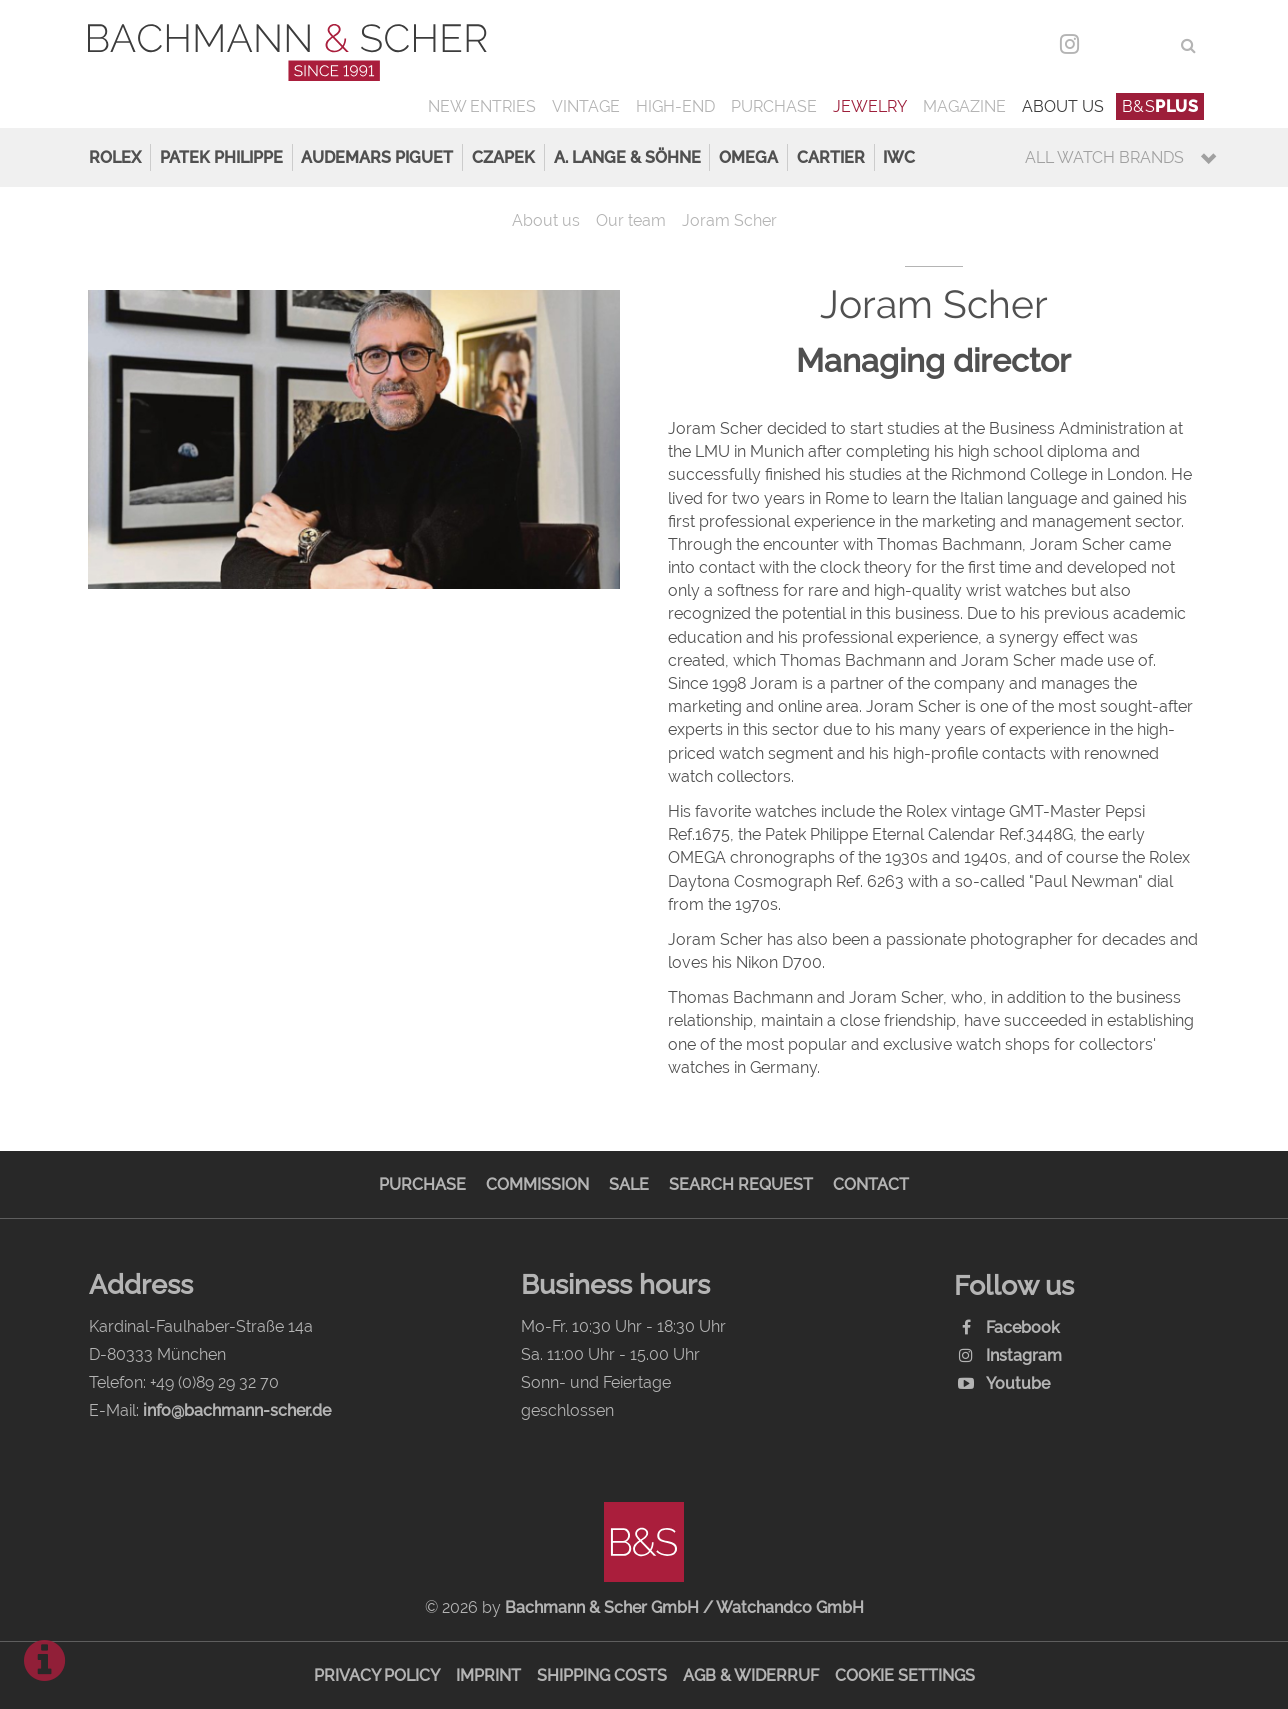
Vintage (586, 106)
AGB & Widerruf (751, 1675)
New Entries (482, 106)
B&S (1160, 106)
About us (1063, 106)
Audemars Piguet (377, 157)
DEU (1111, 45)
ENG (1152, 45)
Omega (748, 157)
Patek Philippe (221, 157)
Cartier (831, 157)
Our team (631, 220)
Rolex (115, 157)
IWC (899, 157)
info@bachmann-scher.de (237, 1410)
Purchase (774, 106)
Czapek (503, 157)
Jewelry (870, 106)
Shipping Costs (602, 1675)
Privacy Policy (377, 1675)
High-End (675, 106)
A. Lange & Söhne (627, 157)
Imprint (488, 1675)
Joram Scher (729, 220)
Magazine (964, 106)
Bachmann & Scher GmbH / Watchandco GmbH (684, 1607)
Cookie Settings (905, 1675)
